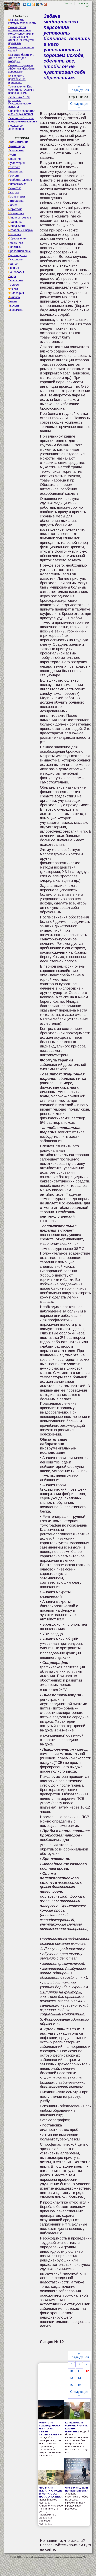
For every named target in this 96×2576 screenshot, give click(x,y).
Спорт (12, 276)
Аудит (12, 154)
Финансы (14, 297)
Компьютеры (16, 196)
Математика (16, 213)
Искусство (14, 188)
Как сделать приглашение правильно (16, 79)
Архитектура (16, 146)
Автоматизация (18, 142)
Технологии (15, 280)
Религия (13, 267)
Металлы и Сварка (20, 230)
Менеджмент (16, 225)
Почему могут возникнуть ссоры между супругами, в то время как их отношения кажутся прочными (21, 35)
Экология (14, 305)
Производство (17, 255)
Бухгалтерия (16, 163)
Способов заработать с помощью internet (22, 112)
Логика (12, 204)
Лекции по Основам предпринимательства (22, 120)
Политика (14, 246)
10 (71, 2371)
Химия (12, 301)
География (15, 171)
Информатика (17, 184)
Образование (17, 238)
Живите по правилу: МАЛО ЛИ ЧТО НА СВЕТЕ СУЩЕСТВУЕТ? (49, 2428)
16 (79, 2385)
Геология (14, 175)
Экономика (15, 309)
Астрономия (16, 150)
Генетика (14, 167)
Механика (14, 234)
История (13, 192)
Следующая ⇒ (79, 105)
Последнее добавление (16, 127)
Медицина (15, 221)
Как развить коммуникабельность (22, 21)
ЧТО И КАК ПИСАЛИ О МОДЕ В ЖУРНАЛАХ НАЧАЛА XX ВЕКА (51, 2492)
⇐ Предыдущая (79, 88)
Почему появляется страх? (21, 49)
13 (71, 2378)
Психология (15, 259)
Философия (16, 293)
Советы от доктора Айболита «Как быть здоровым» (21, 68)
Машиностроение (19, 217)
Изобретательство (20, 179)
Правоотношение (19, 251)
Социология (16, 272)
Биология (14, 158)
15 (71, 2385)
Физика (13, 288)
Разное (13, 263)
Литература (15, 200)
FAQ (87, 6)
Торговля (14, 284)
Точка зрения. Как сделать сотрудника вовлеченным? (21, 89)
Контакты (83, 3)
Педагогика (15, 242)
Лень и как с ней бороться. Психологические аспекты (19, 101)
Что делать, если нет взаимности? (76, 2489)
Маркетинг (15, 209)
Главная (67, 3)
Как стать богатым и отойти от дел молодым (21, 58)
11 (79, 2371)
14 (79, 2378)
